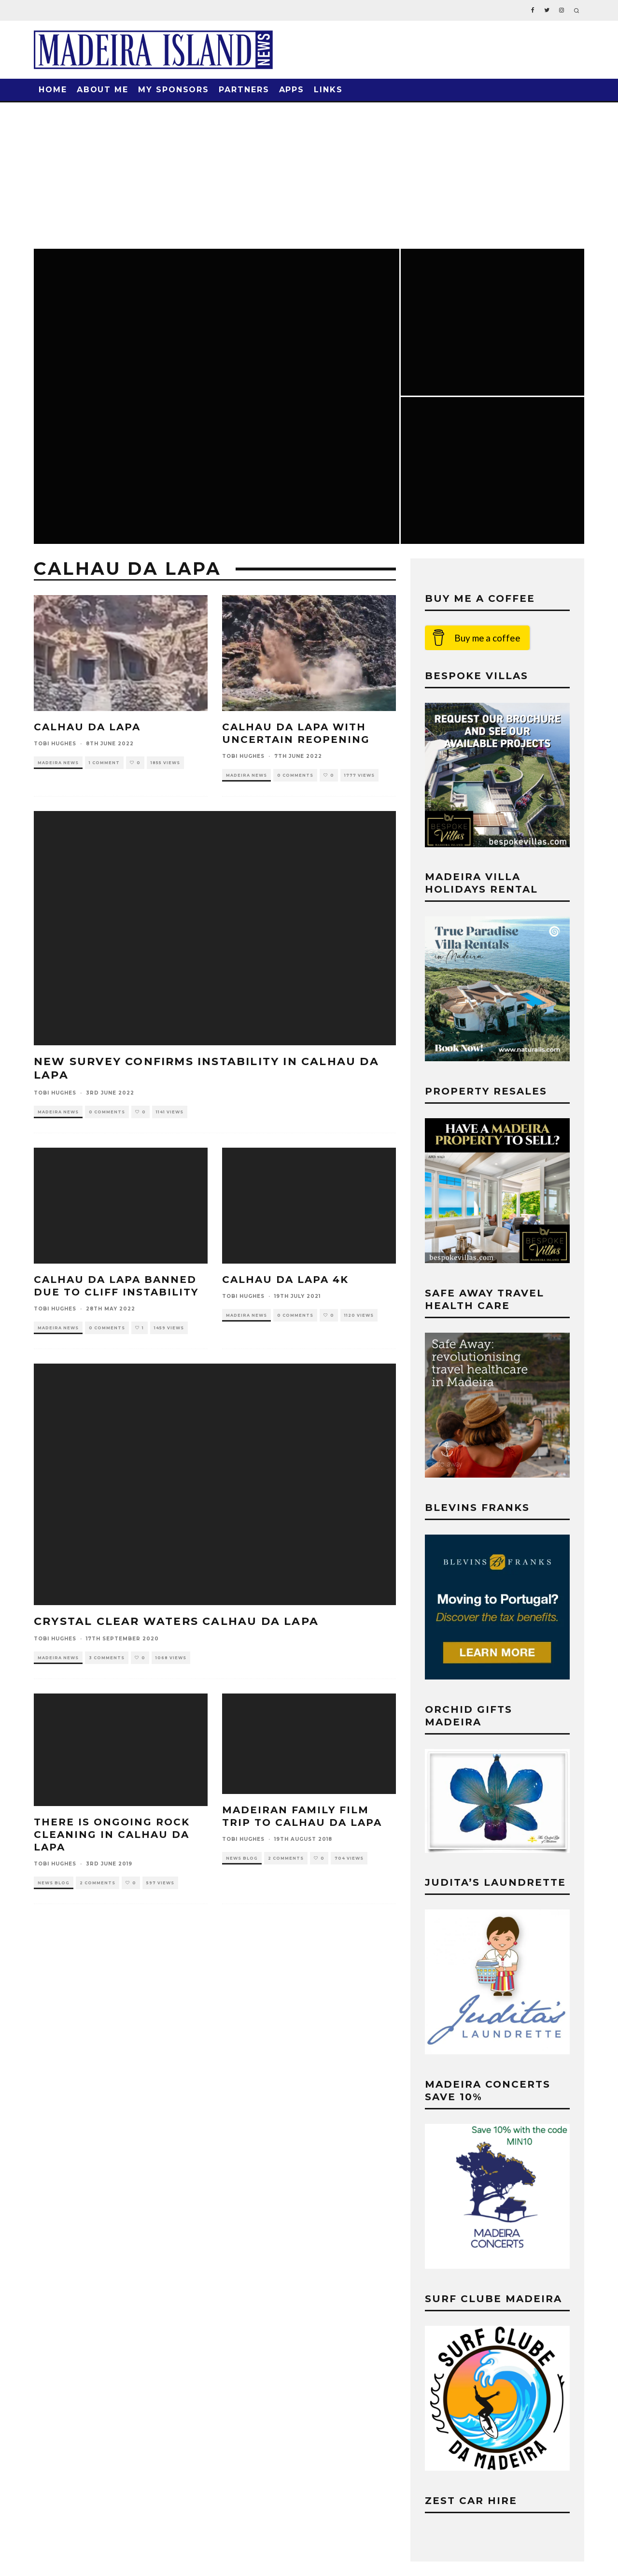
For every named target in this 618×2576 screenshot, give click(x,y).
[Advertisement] (309, 174)
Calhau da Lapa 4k (285, 1279)
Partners (244, 89)
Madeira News (58, 762)
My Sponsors (173, 89)
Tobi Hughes (55, 743)
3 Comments (107, 1657)
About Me (102, 89)
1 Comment (104, 762)
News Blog (54, 1882)
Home (53, 89)
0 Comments (295, 775)
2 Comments (97, 1882)
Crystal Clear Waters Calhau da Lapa (176, 1621)
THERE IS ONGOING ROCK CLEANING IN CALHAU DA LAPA (112, 1834)
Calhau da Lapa (87, 727)
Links (328, 89)
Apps (292, 89)
